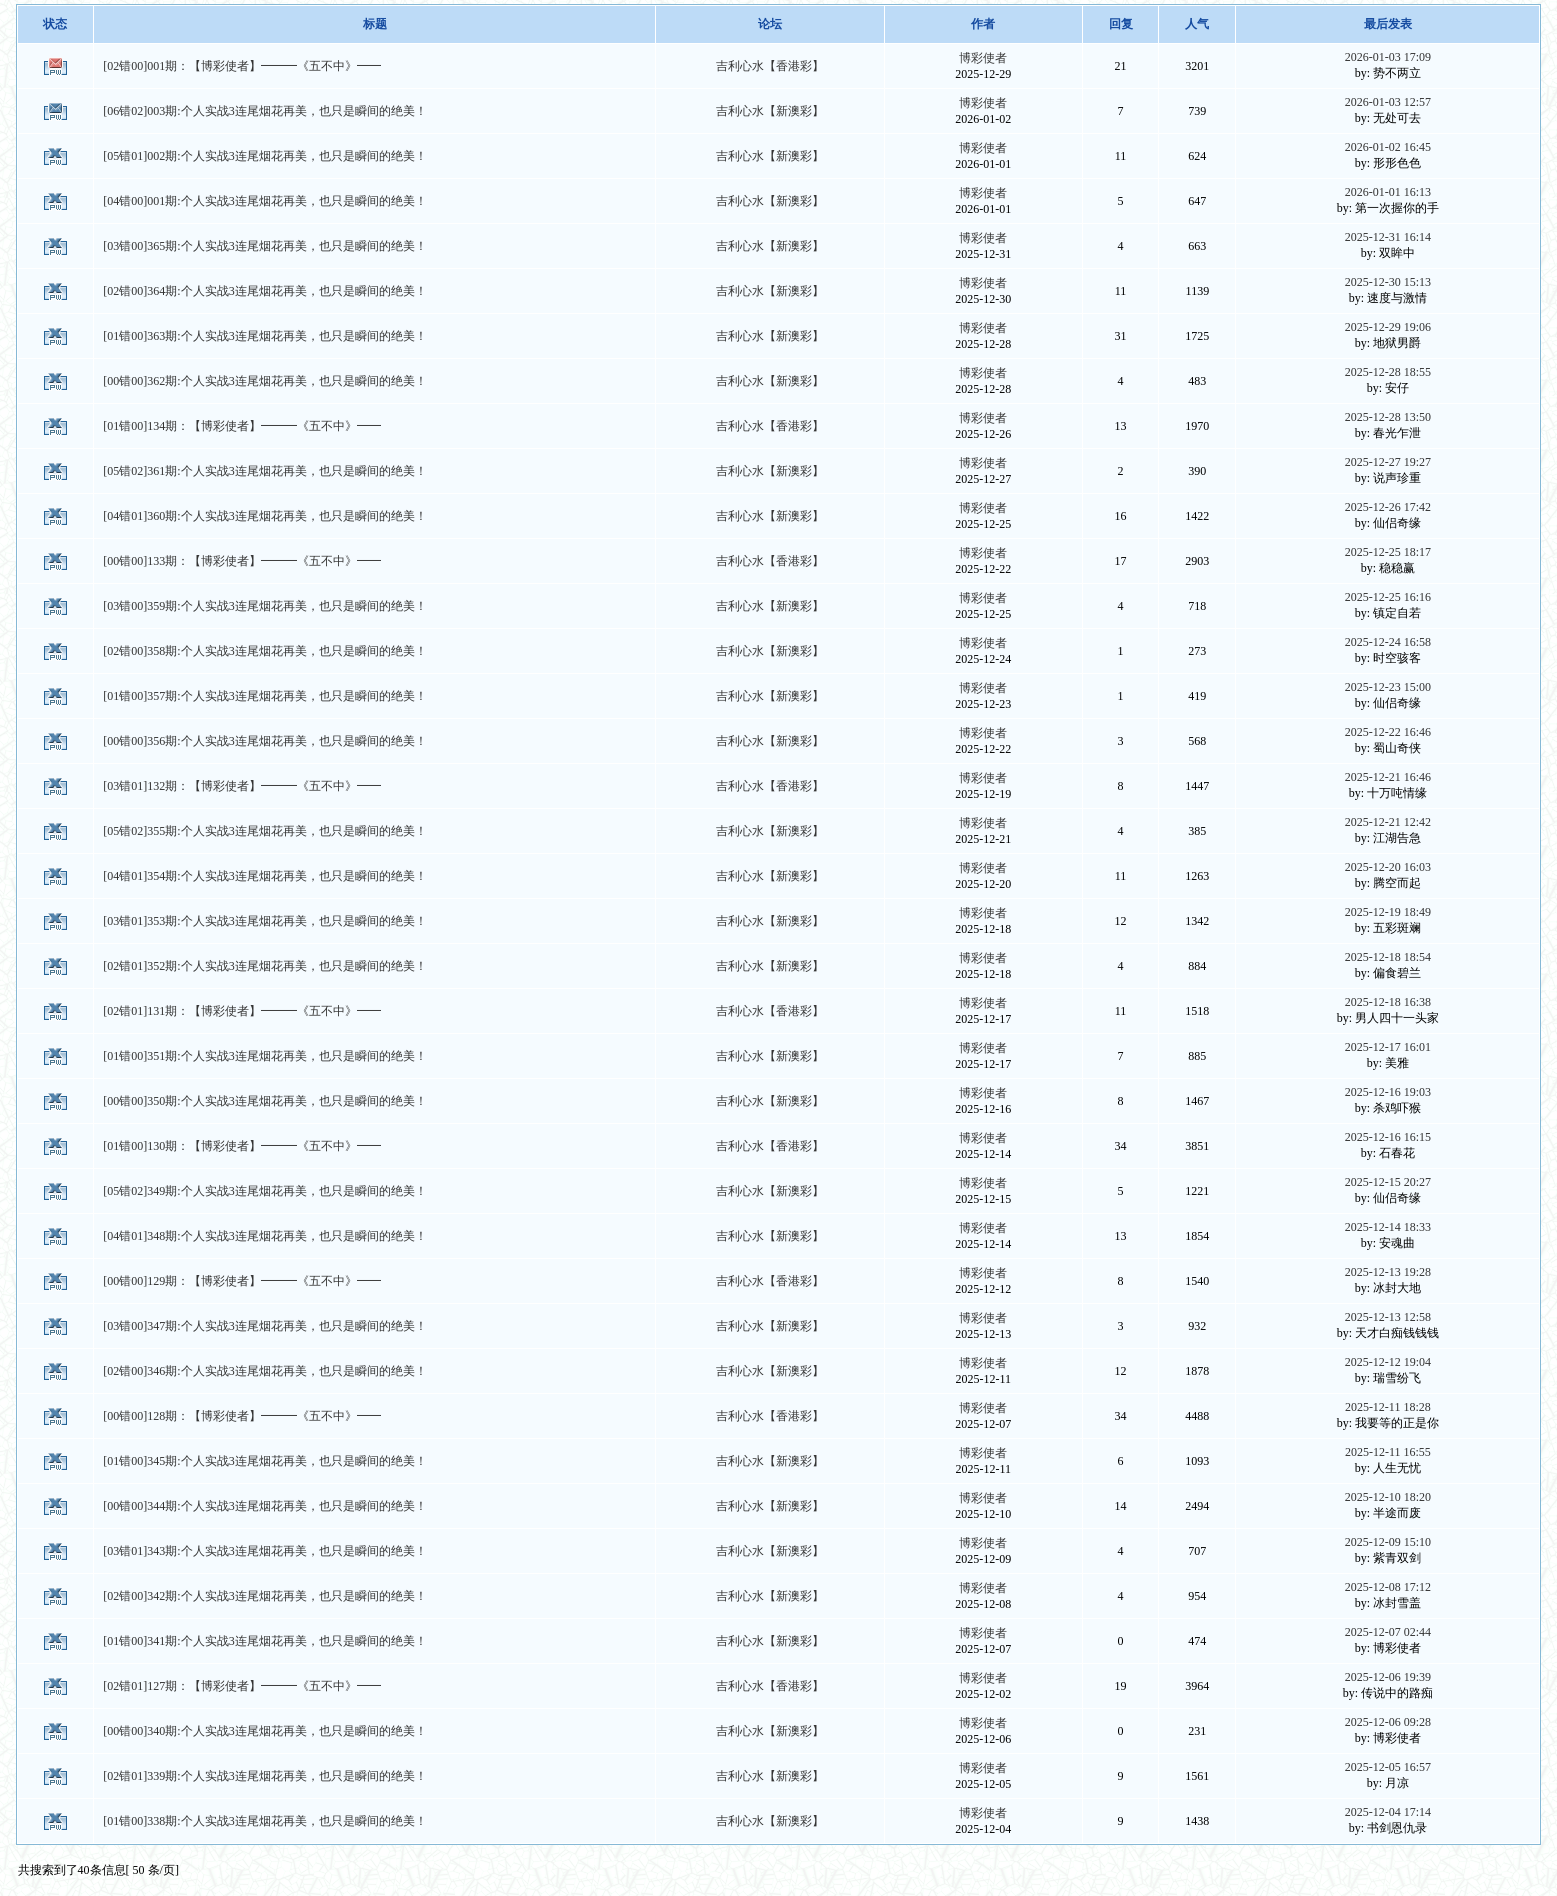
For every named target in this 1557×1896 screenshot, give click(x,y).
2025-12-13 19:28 (1388, 1272)
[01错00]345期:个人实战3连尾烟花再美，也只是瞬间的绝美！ (264, 1461)
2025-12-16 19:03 (1388, 1092)
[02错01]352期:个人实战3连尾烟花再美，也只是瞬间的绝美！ (264, 966)
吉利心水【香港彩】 (770, 66)
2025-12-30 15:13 (1388, 282)
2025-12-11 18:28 (1388, 1407)
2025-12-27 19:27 (1388, 462)
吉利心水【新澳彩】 (770, 111)
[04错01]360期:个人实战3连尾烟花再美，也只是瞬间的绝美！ (264, 516)
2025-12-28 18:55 (1388, 372)
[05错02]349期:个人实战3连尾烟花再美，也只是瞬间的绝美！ (264, 1191)
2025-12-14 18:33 (1388, 1227)
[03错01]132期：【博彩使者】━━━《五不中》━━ (242, 786)
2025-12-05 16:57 (1388, 1767)
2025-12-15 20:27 (1388, 1182)
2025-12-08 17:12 (1388, 1587)
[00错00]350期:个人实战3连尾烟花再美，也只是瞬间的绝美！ (264, 1101)
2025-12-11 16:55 (1388, 1452)
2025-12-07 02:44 (1388, 1632)
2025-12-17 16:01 (1388, 1047)
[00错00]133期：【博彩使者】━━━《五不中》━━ (242, 561)
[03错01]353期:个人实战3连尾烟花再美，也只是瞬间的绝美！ (264, 921)
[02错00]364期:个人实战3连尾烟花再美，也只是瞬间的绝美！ (264, 291)
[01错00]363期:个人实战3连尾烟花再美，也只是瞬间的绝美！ (264, 336)
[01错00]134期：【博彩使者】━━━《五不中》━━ (242, 426)
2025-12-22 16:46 (1388, 732)
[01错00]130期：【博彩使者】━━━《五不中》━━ (242, 1146)
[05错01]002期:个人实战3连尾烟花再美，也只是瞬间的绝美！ (264, 156)
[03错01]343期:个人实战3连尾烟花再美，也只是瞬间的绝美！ (264, 1551)
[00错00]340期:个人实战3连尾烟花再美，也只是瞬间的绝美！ (264, 1731)
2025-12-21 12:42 (1388, 822)
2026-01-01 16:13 (1388, 192)
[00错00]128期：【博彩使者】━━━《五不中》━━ (242, 1416)
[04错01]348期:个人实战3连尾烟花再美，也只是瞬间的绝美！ (264, 1236)
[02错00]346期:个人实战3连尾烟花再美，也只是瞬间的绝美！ (264, 1371)
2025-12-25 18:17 (1388, 552)
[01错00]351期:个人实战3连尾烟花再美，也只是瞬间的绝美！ (264, 1056)
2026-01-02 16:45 (1388, 147)
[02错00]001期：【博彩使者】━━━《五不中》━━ (242, 66)
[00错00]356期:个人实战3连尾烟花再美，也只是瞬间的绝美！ (264, 741)
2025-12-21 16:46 (1388, 777)
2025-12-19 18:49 (1388, 912)
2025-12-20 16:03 (1388, 867)
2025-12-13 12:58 (1388, 1317)
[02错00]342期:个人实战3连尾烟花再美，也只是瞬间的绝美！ (264, 1596)
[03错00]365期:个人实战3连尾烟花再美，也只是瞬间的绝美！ (264, 246)
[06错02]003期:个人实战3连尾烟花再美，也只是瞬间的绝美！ (264, 111)
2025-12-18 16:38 (1388, 1002)
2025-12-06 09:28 (1388, 1722)
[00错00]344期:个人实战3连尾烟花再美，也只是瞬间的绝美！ (264, 1506)
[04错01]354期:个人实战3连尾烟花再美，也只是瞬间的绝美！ (264, 876)
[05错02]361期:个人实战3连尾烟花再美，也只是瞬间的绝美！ (264, 471)
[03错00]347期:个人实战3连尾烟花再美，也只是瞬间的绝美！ (264, 1326)
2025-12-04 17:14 (1388, 1812)
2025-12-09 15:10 (1388, 1542)
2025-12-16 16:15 (1388, 1137)
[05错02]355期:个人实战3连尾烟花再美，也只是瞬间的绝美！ (264, 831)
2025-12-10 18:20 (1388, 1497)
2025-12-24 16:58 (1388, 642)
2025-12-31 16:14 (1388, 237)
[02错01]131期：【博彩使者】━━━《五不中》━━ (242, 1011)
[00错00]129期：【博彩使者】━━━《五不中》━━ (242, 1281)
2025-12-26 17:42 (1388, 507)
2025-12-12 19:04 (1388, 1362)
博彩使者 (983, 58)
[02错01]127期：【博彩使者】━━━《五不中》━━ (242, 1686)
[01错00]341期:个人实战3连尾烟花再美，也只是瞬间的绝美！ (264, 1641)
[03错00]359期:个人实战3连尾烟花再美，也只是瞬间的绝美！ (264, 606)
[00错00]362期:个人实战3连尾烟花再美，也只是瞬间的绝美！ (264, 381)
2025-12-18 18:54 (1388, 957)
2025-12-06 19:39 (1388, 1677)
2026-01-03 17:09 (1388, 57)
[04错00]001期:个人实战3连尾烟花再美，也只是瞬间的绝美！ (264, 201)
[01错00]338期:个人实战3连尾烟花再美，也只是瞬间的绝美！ (264, 1821)
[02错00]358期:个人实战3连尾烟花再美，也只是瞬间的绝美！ (264, 651)
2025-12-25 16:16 (1388, 597)
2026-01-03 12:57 (1388, 102)
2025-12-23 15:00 (1388, 687)
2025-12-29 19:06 (1388, 327)
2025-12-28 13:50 (1388, 417)
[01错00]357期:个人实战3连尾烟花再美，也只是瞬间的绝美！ (264, 696)
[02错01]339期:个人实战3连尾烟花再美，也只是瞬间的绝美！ (264, 1776)
